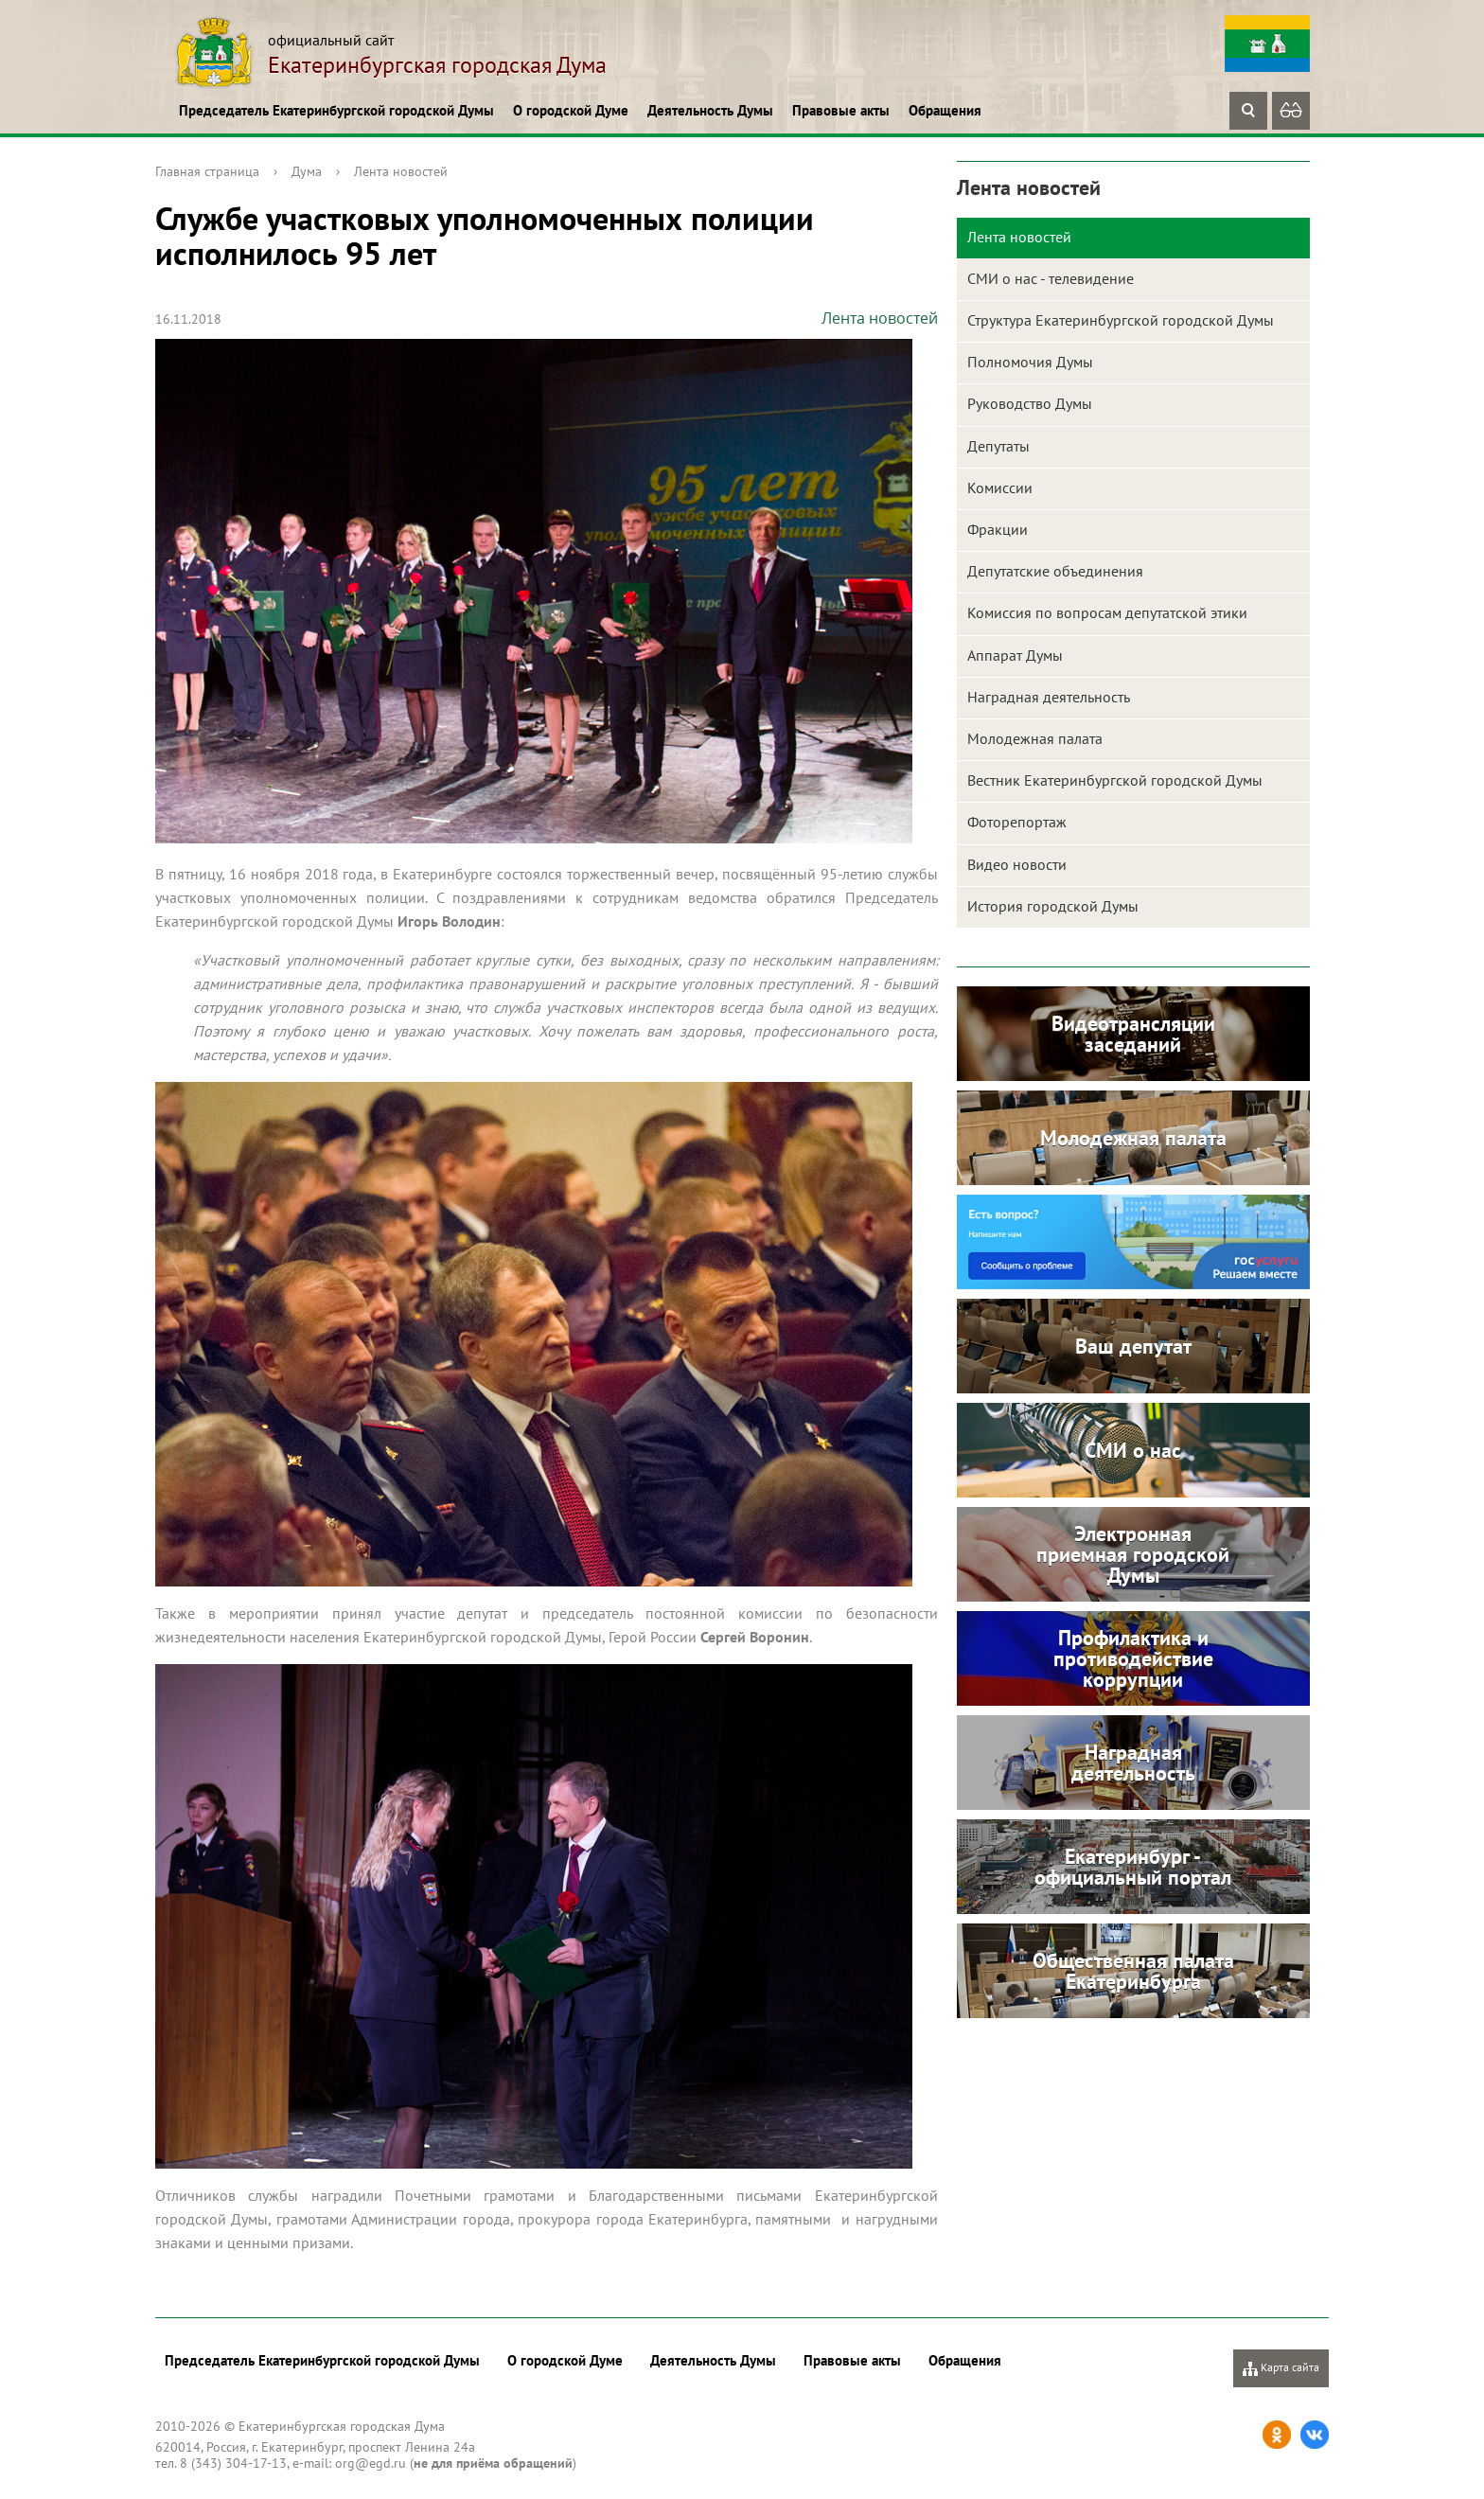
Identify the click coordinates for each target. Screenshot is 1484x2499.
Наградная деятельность (1048, 696)
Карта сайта (1281, 2368)
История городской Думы (1053, 905)
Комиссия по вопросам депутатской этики (1107, 612)
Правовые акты (841, 110)
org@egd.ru (370, 2463)
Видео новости (1017, 864)
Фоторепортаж (1017, 821)
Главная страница (207, 171)
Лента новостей (401, 171)
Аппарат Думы (1015, 655)
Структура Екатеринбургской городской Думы (1120, 319)
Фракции (997, 529)
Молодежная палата (1035, 738)
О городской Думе (570, 110)
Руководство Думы (1029, 403)
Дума (307, 171)
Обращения (945, 110)
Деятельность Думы (710, 110)
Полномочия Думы (1030, 361)
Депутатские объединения (1055, 570)
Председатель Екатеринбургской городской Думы (336, 110)
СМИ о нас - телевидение (1050, 278)
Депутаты (998, 445)
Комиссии (1000, 487)
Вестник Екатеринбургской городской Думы (1115, 780)
